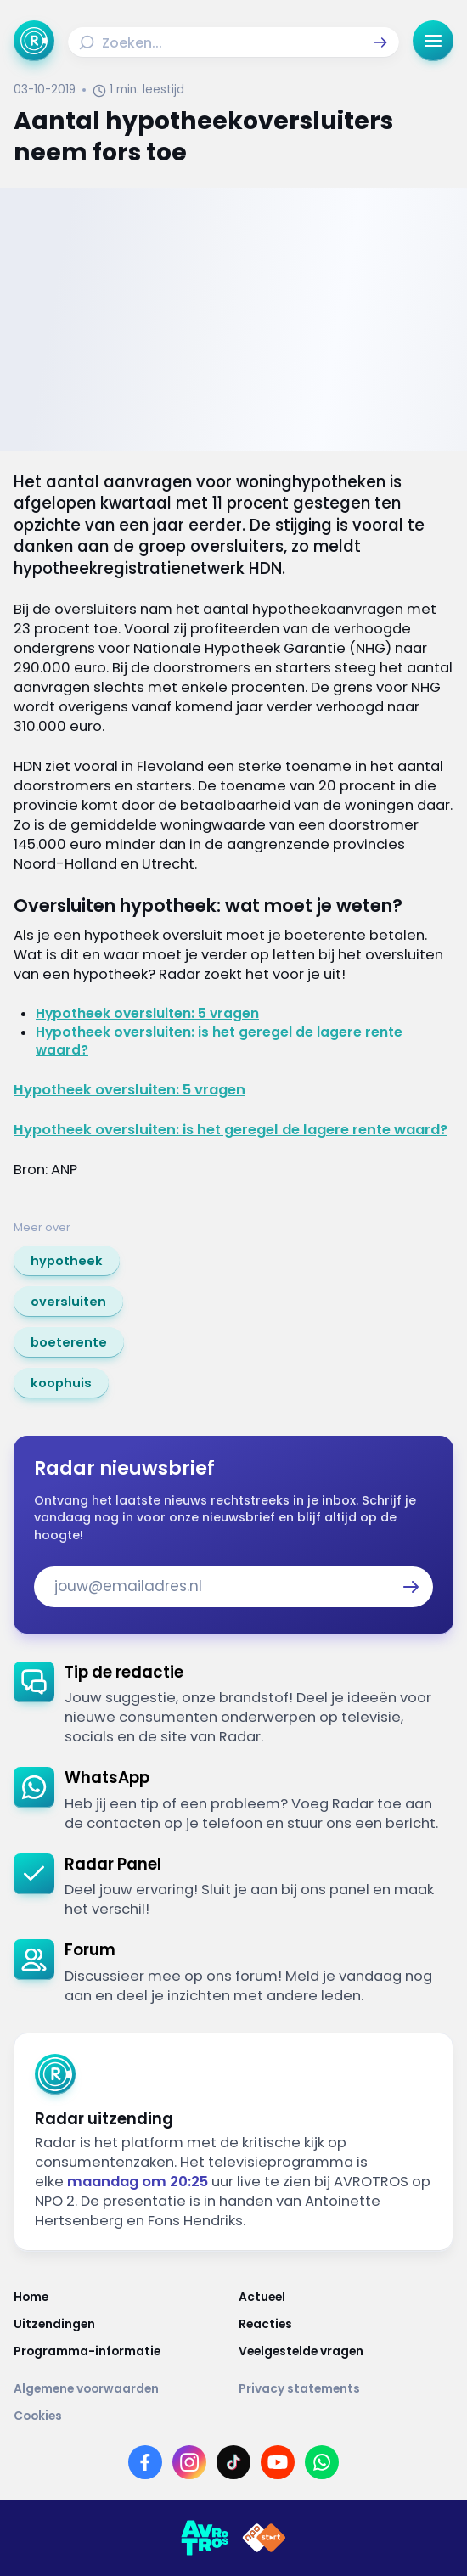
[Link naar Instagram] (189, 2462)
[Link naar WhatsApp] (322, 2462)
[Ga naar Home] (34, 40)
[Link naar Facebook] (145, 2462)
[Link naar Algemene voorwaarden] (121, 2389)
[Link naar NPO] (264, 2538)
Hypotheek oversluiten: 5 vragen (147, 1013)
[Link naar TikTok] (233, 2462)
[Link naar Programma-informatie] (121, 2351)
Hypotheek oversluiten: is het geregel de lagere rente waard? (230, 1129)
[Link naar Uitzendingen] (121, 2324)
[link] (67, 1261)
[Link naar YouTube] (278, 2462)
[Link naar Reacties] (346, 2324)
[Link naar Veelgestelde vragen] (346, 2351)
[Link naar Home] (121, 2297)
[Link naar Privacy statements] (346, 2389)
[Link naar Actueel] (346, 2297)
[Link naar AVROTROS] (204, 2538)
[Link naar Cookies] (233, 2416)
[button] (380, 42)
